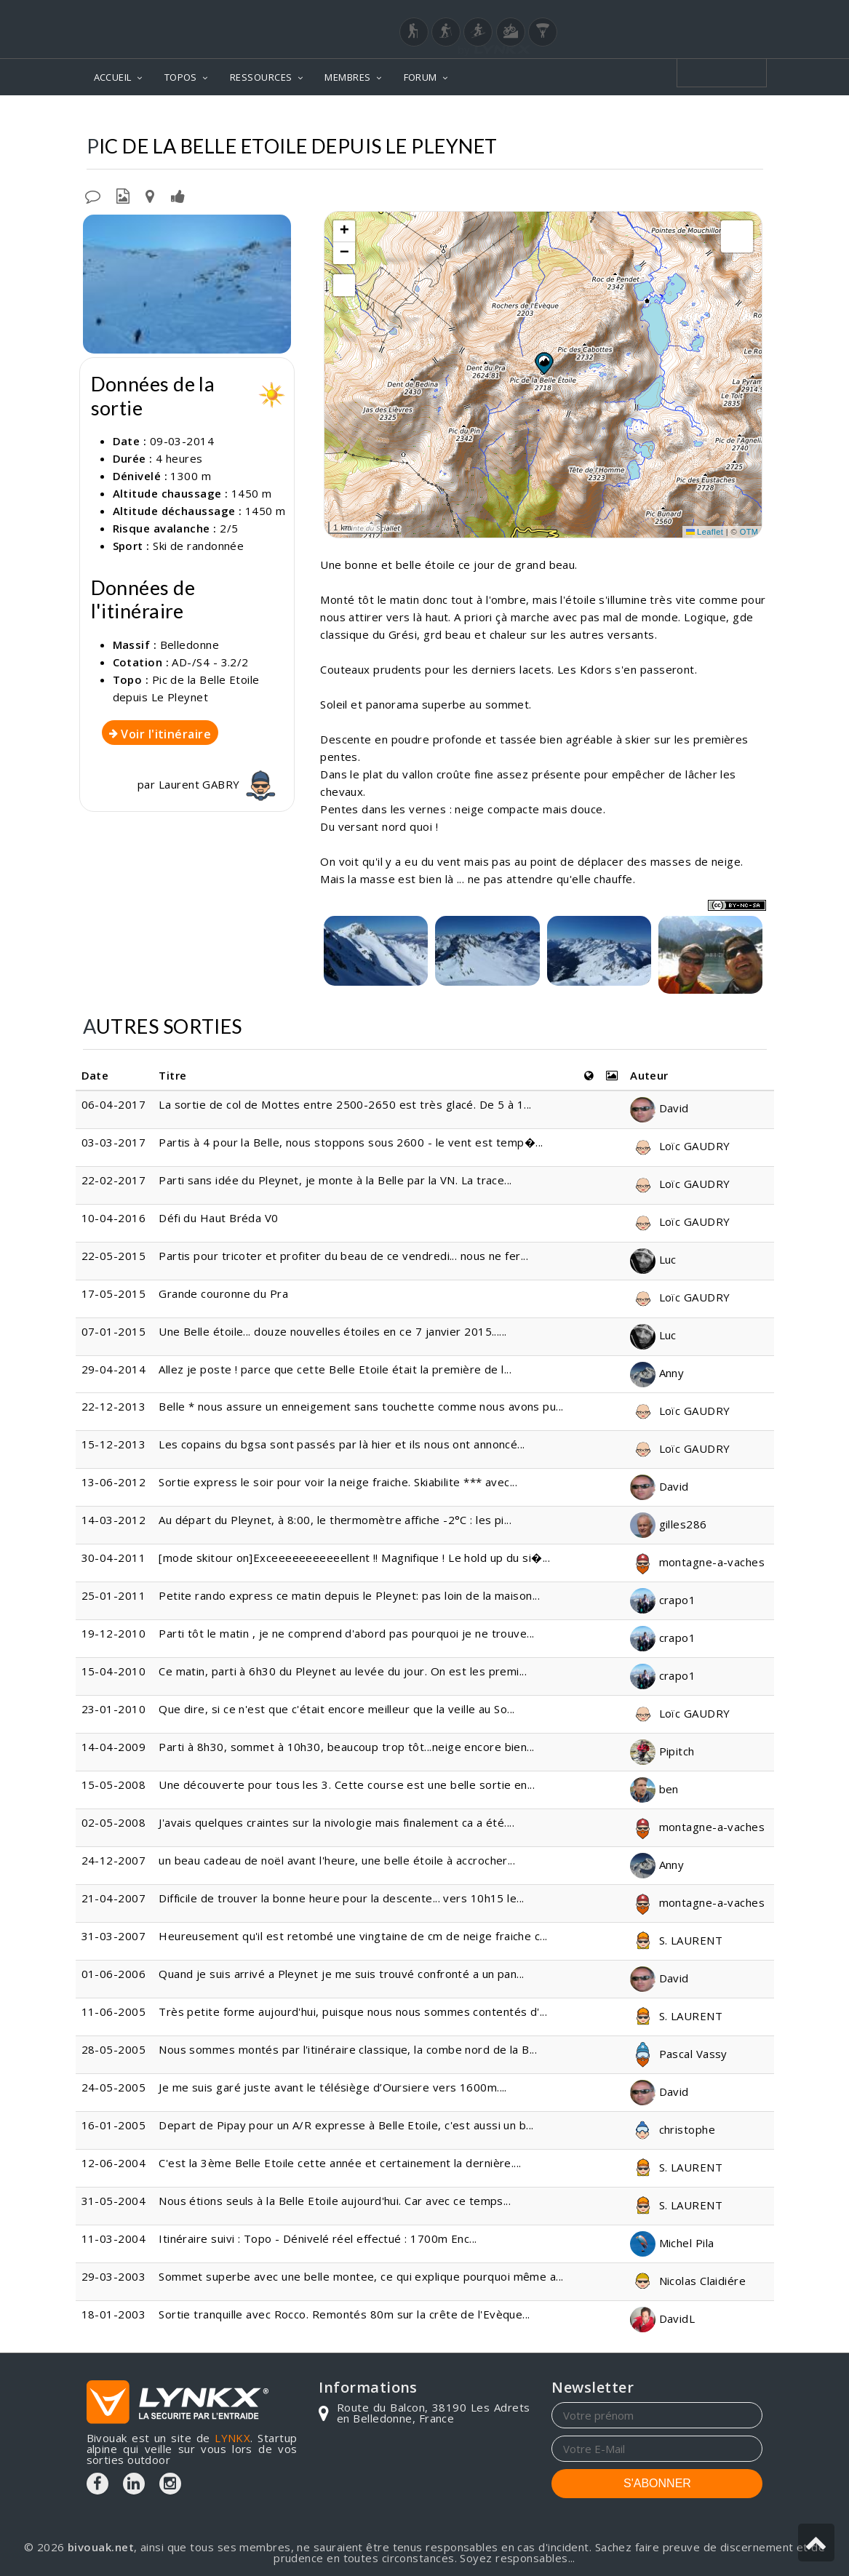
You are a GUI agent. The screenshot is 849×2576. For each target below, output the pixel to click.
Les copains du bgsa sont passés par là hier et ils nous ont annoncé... (342, 1444)
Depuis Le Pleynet (706, 116)
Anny (657, 1372)
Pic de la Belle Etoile (576, 116)
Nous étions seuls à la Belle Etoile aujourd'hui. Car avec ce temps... (335, 2200)
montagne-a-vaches (697, 1562)
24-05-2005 (113, 2087)
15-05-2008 (113, 1784)
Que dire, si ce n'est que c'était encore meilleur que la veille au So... (336, 1709)
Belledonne (465, 116)
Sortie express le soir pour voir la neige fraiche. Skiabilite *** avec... (338, 1482)
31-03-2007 (113, 1936)
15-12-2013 (113, 1444)
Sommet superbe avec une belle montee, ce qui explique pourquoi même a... (361, 2276)
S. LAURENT (676, 1940)
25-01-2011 (113, 1595)
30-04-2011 (113, 1557)
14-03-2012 (113, 1519)
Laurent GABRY (219, 784)
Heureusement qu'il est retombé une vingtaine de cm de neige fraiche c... (353, 1936)
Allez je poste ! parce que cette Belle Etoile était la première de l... (335, 1369)
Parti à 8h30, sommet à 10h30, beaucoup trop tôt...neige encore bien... (347, 1746)
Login (690, 14)
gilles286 (668, 1524)
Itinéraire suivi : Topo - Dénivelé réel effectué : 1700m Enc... (318, 2238)
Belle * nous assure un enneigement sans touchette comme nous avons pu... (361, 1406)
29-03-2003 (113, 2276)
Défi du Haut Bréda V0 (218, 1218)
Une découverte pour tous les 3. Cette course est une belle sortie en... (347, 1784)
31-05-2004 (113, 2200)
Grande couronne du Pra (223, 1293)
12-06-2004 (113, 2163)
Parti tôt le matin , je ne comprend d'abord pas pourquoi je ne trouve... (346, 1633)
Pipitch (662, 1751)
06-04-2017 (113, 1104)
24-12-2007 (113, 1860)
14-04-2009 (113, 1746)
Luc (653, 1259)
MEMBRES (347, 77)
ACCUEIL (113, 77)
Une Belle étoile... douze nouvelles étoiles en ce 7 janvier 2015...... (333, 1331)
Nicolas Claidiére (688, 2280)
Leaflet (705, 531)
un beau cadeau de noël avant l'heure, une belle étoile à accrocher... (337, 1860)
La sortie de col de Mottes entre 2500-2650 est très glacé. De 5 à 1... (345, 1104)
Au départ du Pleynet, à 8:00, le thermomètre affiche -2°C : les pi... (335, 1519)
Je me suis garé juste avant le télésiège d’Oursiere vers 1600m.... (333, 2087)
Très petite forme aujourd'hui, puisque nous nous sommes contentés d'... (353, 2011)
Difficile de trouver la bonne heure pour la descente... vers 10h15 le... (341, 1898)
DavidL (662, 2318)
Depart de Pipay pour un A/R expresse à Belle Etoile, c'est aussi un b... (346, 2125)
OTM (749, 531)
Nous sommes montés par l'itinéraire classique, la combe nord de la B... (348, 2049)
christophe (672, 2129)
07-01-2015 (113, 1331)
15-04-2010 (113, 1671)
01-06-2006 (113, 1973)
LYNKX (232, 2438)
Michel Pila (672, 2243)
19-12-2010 (113, 1633)
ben (654, 1789)
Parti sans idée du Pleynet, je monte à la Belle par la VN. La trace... (335, 1180)
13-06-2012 (113, 1482)
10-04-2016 (113, 1218)
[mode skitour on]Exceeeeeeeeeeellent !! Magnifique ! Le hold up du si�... (354, 1557)
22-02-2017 (113, 1180)
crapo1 (662, 1599)
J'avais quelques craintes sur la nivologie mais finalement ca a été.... (336, 1822)
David (659, 1108)
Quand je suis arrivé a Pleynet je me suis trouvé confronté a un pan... (342, 1973)
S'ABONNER (657, 2483)
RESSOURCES (261, 77)
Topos (394, 116)
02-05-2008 (113, 1822)
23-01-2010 (113, 1709)
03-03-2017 (113, 1142)
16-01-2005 (113, 2125)
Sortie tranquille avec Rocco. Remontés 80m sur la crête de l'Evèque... (344, 2314)
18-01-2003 (113, 2314)
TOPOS (180, 77)
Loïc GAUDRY (680, 1146)
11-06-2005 (113, 2011)
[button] (543, 363)
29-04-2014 (113, 1369)
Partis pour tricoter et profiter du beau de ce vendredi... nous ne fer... (343, 1255)
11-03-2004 (113, 2238)
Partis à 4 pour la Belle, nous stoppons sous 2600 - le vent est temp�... (351, 1142)
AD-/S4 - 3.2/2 (210, 662)
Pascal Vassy (679, 2053)
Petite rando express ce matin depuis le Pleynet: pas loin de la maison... (349, 1595)
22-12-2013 (113, 1406)
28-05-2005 (113, 2049)
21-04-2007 (113, 1898)
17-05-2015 (113, 1293)
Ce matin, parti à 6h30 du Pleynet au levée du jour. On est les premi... (343, 1671)
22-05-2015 (113, 1255)
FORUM (420, 77)
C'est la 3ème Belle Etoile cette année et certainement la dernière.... (340, 2163)
